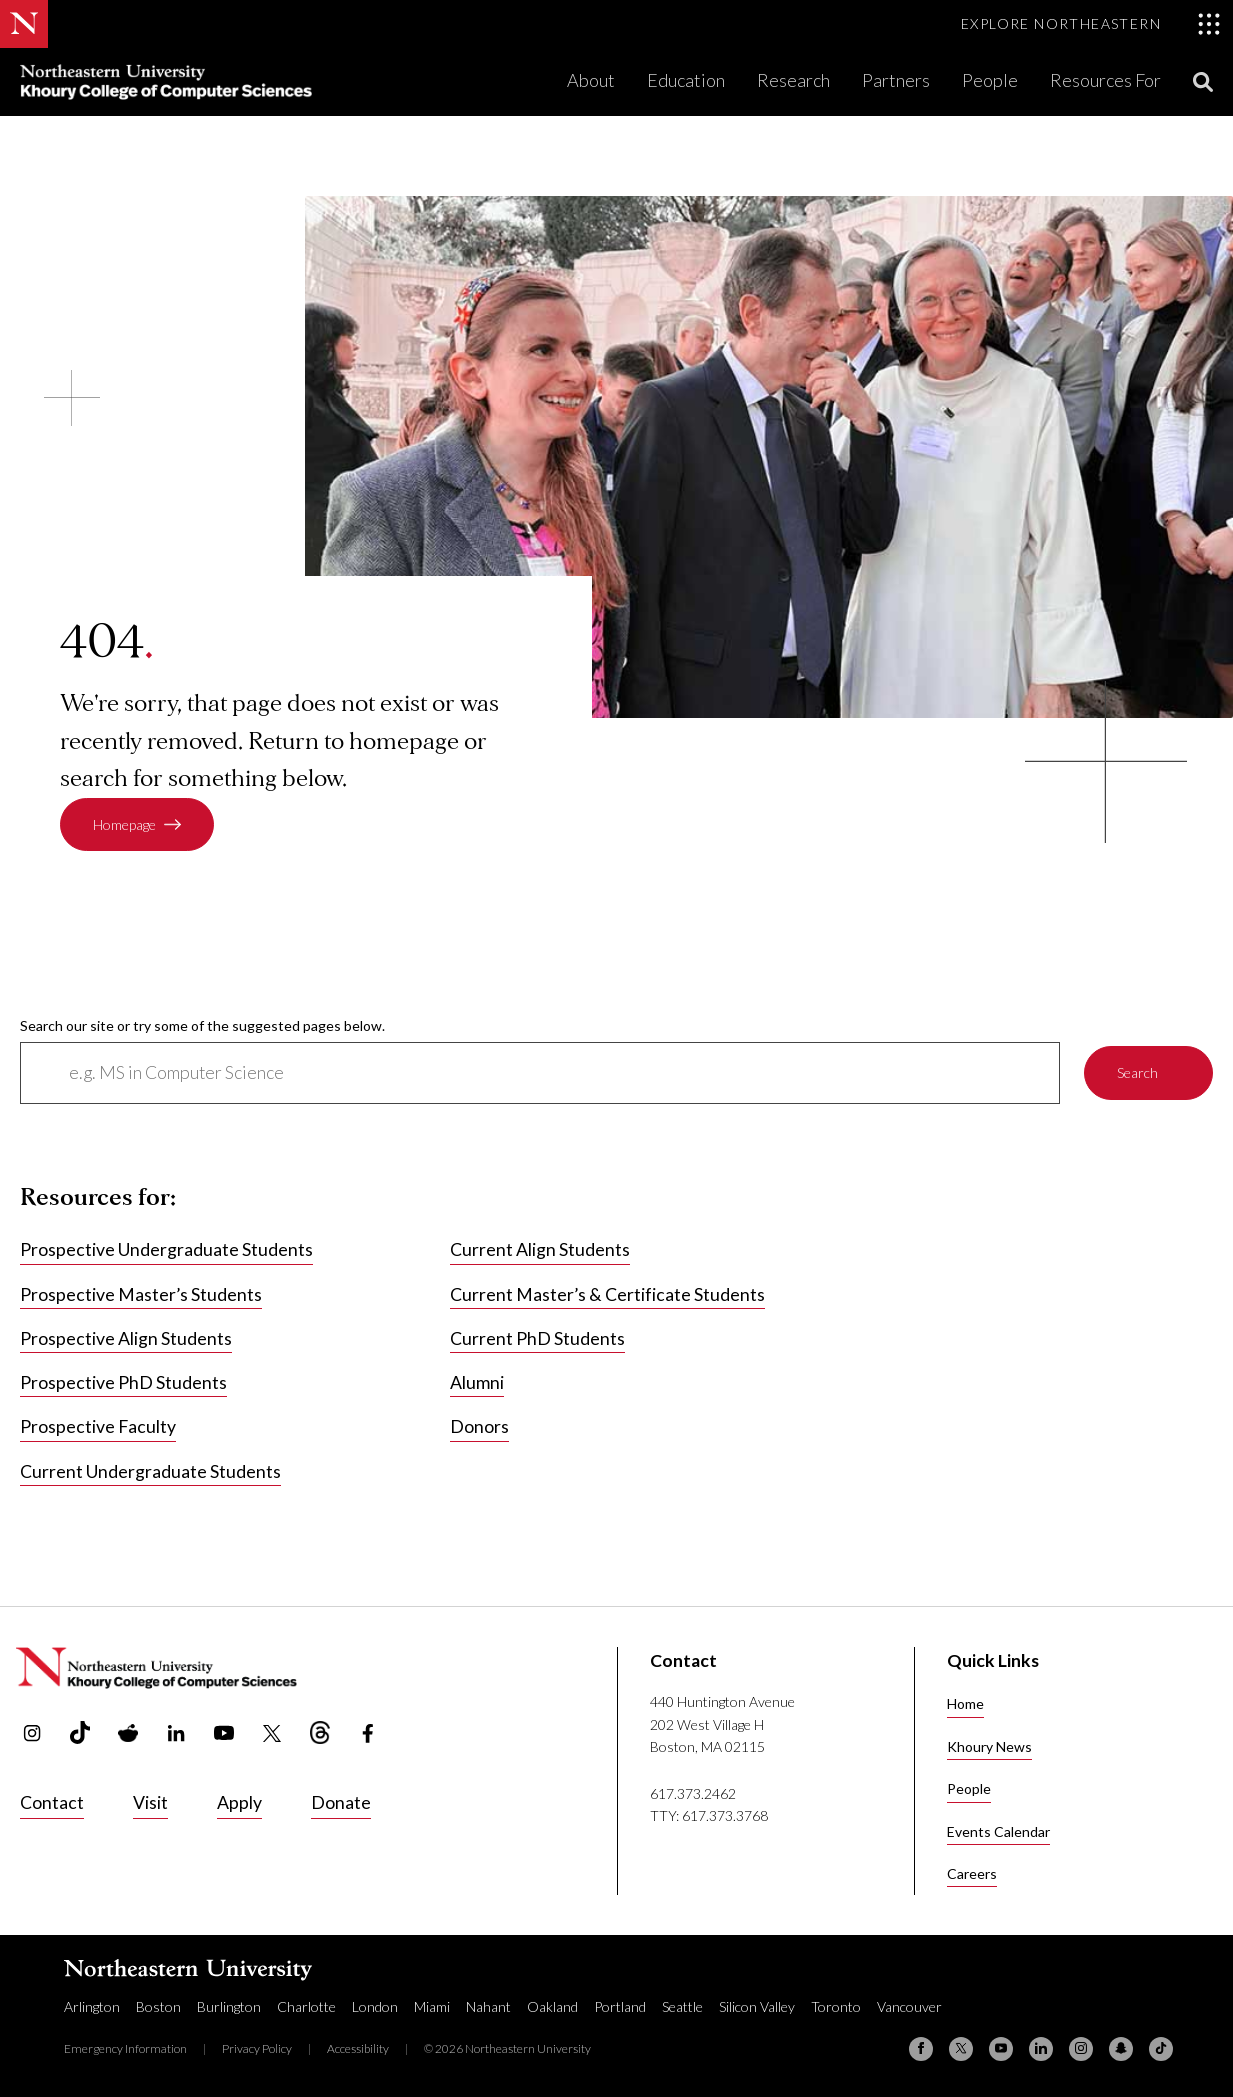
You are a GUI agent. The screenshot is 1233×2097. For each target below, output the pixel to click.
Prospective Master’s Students (141, 1294)
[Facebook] (921, 2049)
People (990, 80)
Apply (239, 1802)
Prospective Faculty (98, 1427)
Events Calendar (998, 1831)
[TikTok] (1161, 2049)
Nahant (488, 2006)
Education (686, 80)
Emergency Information (125, 2048)
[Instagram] (1081, 2049)
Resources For (1105, 80)
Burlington (229, 2006)
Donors (479, 1427)
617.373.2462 (693, 1793)
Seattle (682, 2006)
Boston (158, 2006)
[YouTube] (1001, 2049)
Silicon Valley (757, 2006)
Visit (150, 1802)
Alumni (477, 1382)
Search (1137, 1072)
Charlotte (306, 2006)
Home (965, 1703)
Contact (52, 1802)
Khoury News (989, 1746)
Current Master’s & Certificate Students (607, 1294)
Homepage (124, 824)
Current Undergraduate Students (150, 1471)
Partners (896, 80)
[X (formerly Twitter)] (961, 2049)
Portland (620, 2006)
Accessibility (358, 2048)
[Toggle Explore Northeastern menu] (1091, 24)
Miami (432, 2006)
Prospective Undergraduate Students (166, 1249)
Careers (972, 1873)
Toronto (836, 2006)
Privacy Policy (257, 2048)
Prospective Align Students (126, 1338)
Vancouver (909, 2006)
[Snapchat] (1121, 2049)
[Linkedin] (1041, 2049)
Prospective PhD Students (123, 1382)
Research (793, 80)
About (591, 80)
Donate (341, 1802)
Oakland (552, 2006)
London (375, 2006)
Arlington (92, 2006)
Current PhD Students (537, 1338)
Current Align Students (540, 1249)
